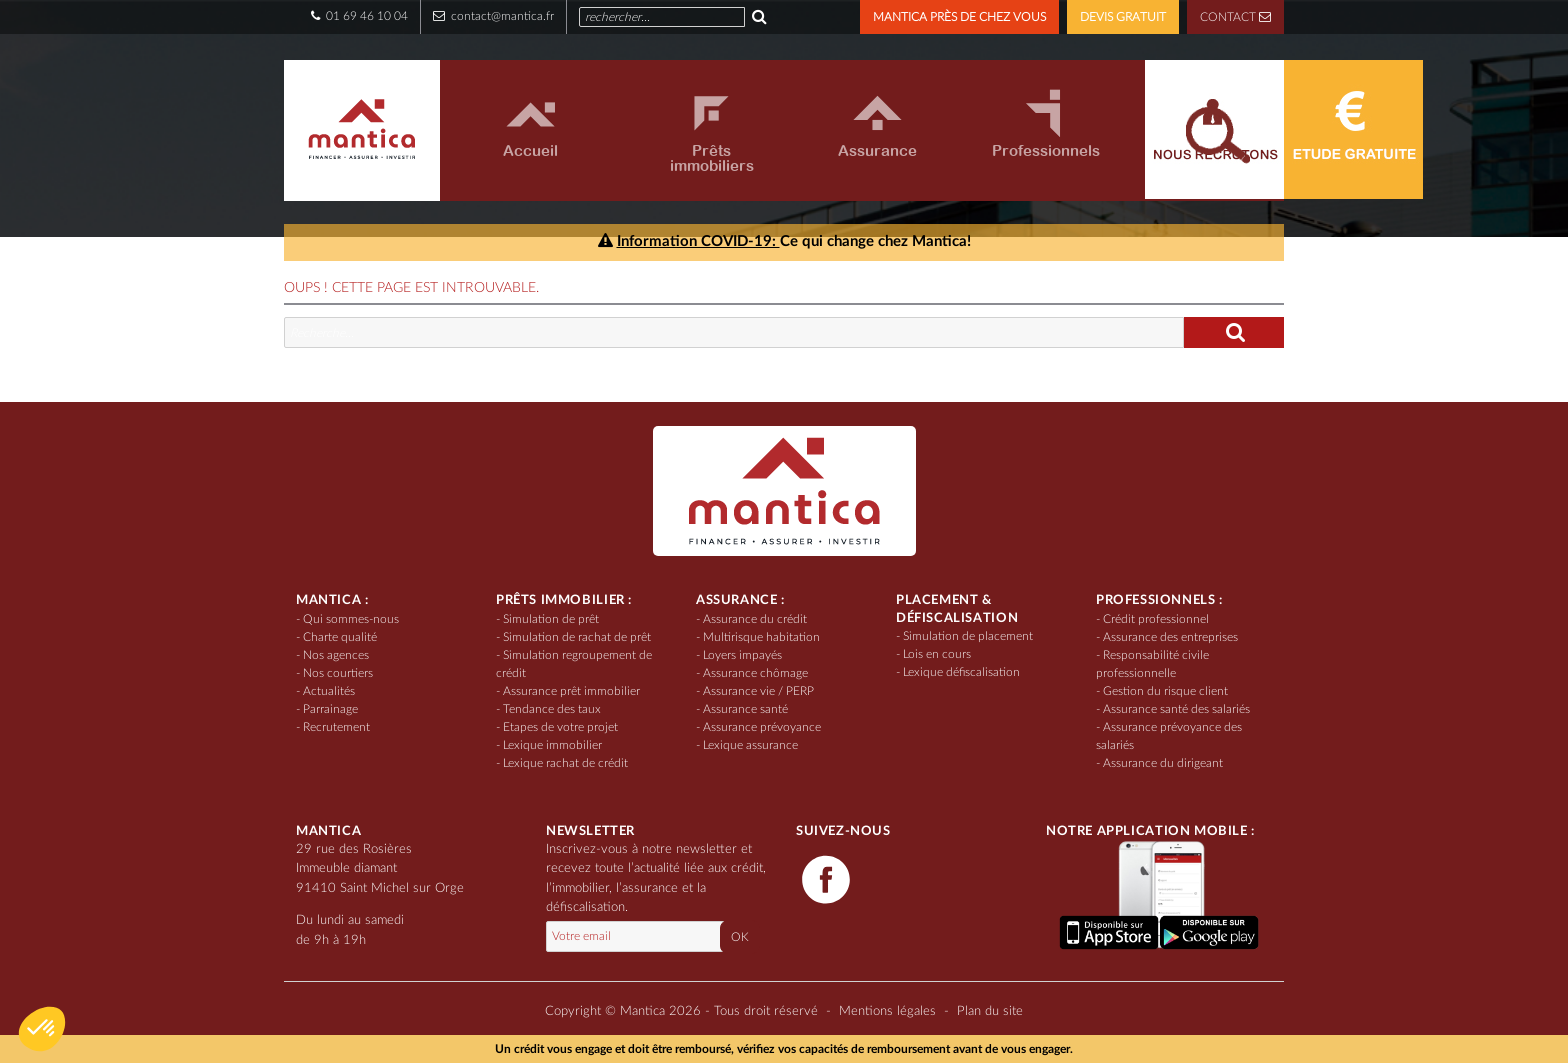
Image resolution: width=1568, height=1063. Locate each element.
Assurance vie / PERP (758, 691)
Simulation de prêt (551, 619)
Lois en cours (937, 654)
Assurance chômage (755, 673)
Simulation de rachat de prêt (577, 637)
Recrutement (336, 727)
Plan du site (990, 1011)
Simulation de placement (968, 636)
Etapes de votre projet (560, 727)
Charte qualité (340, 637)
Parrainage (330, 709)
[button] (42, 1029)
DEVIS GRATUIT (1123, 17)
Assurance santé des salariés (1176, 709)
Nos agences (336, 655)
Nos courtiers (338, 673)
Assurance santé (745, 709)
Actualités (329, 691)
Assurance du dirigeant (1163, 763)
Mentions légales (887, 1011)
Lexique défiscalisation (961, 672)
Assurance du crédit (755, 619)
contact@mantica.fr (493, 16)
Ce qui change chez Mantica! (784, 241)
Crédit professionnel (1156, 619)
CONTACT (1235, 17)
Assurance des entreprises (1170, 637)
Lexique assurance (750, 745)
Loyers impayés (742, 655)
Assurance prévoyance (762, 727)
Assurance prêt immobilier (571, 691)
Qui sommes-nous (351, 619)
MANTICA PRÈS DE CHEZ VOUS (959, 17)
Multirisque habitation (761, 637)
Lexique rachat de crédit (565, 763)
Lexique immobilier (552, 745)
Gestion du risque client (1165, 691)
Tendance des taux (552, 709)
